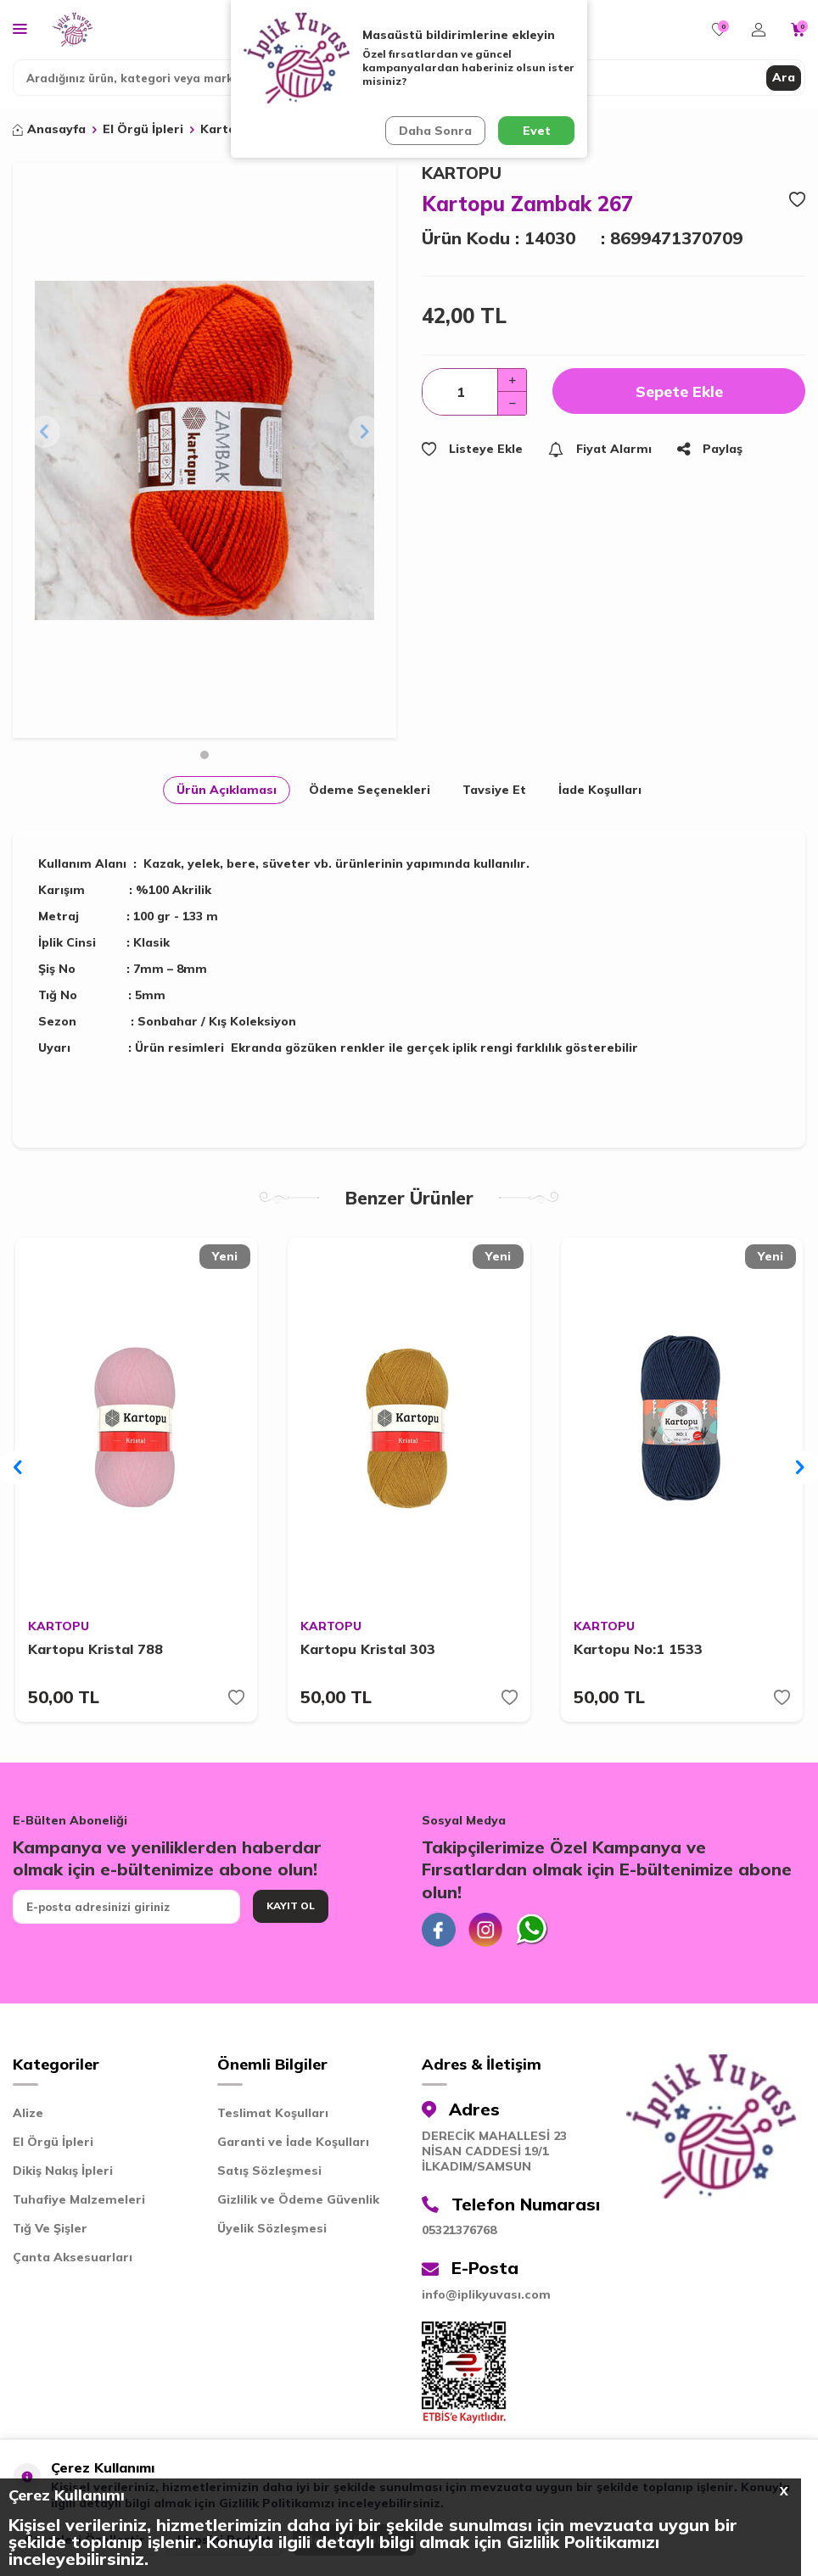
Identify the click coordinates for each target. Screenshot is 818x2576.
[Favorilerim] (719, 29)
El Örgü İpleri (143, 129)
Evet (537, 130)
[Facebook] (439, 1930)
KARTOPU (461, 173)
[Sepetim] (798, 29)
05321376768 (459, 2230)
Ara (783, 77)
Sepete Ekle (679, 391)
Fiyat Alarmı (600, 448)
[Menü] (20, 28)
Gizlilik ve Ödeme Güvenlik (298, 2199)
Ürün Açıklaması (226, 789)
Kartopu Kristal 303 (367, 1648)
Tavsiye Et (494, 789)
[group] (204, 450)
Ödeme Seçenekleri (369, 789)
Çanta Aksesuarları (72, 2257)
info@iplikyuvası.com (486, 2294)
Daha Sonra (435, 130)
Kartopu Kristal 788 (95, 1648)
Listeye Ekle (472, 448)
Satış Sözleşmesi (269, 2170)
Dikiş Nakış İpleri (63, 2170)
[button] (204, 755)
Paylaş (709, 448)
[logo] (72, 30)
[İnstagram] (485, 1930)
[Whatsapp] (532, 1930)
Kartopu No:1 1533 (638, 1648)
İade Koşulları (600, 789)
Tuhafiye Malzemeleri (79, 2199)
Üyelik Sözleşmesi (272, 2228)
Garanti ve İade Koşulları (293, 2141)
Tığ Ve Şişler (50, 2228)
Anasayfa (49, 129)
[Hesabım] (758, 29)
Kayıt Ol (290, 1905)
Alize (28, 2113)
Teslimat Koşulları (272, 2113)
